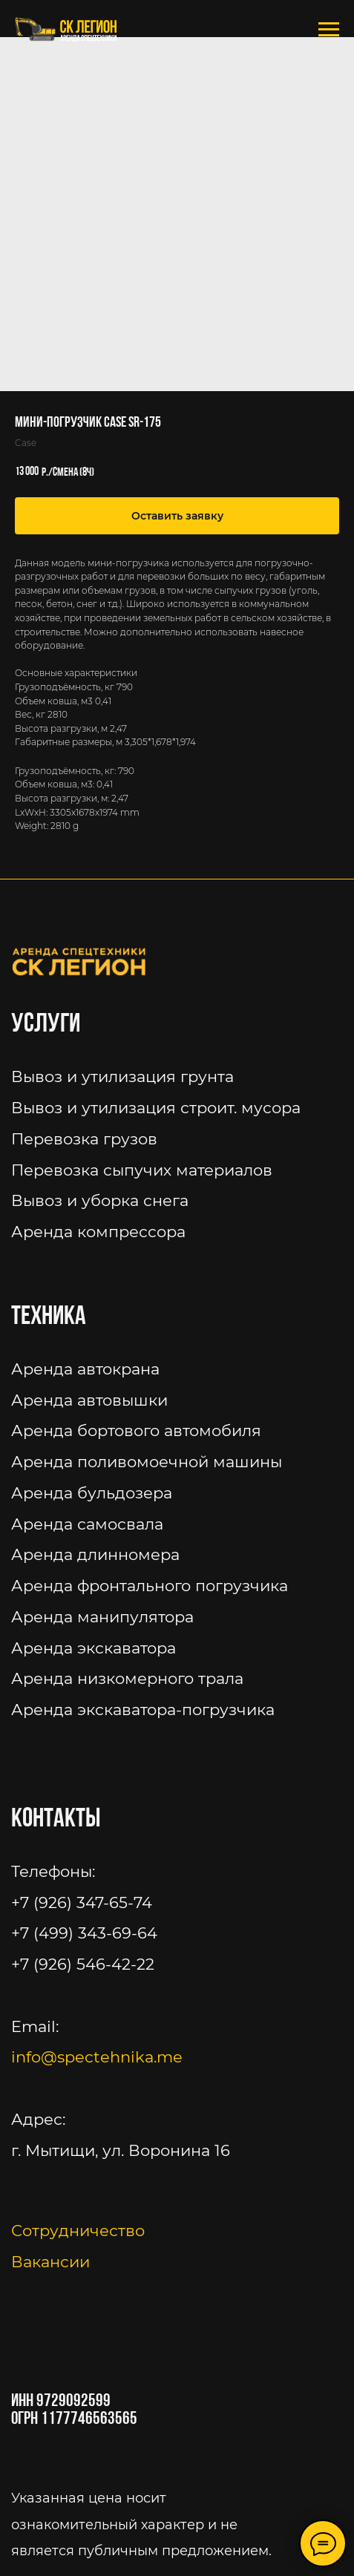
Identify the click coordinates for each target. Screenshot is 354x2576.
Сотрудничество (78, 2230)
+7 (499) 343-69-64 (84, 1933)
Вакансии (50, 2261)
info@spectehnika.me (97, 2057)
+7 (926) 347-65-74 (81, 1902)
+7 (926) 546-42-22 (82, 1964)
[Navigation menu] (328, 29)
